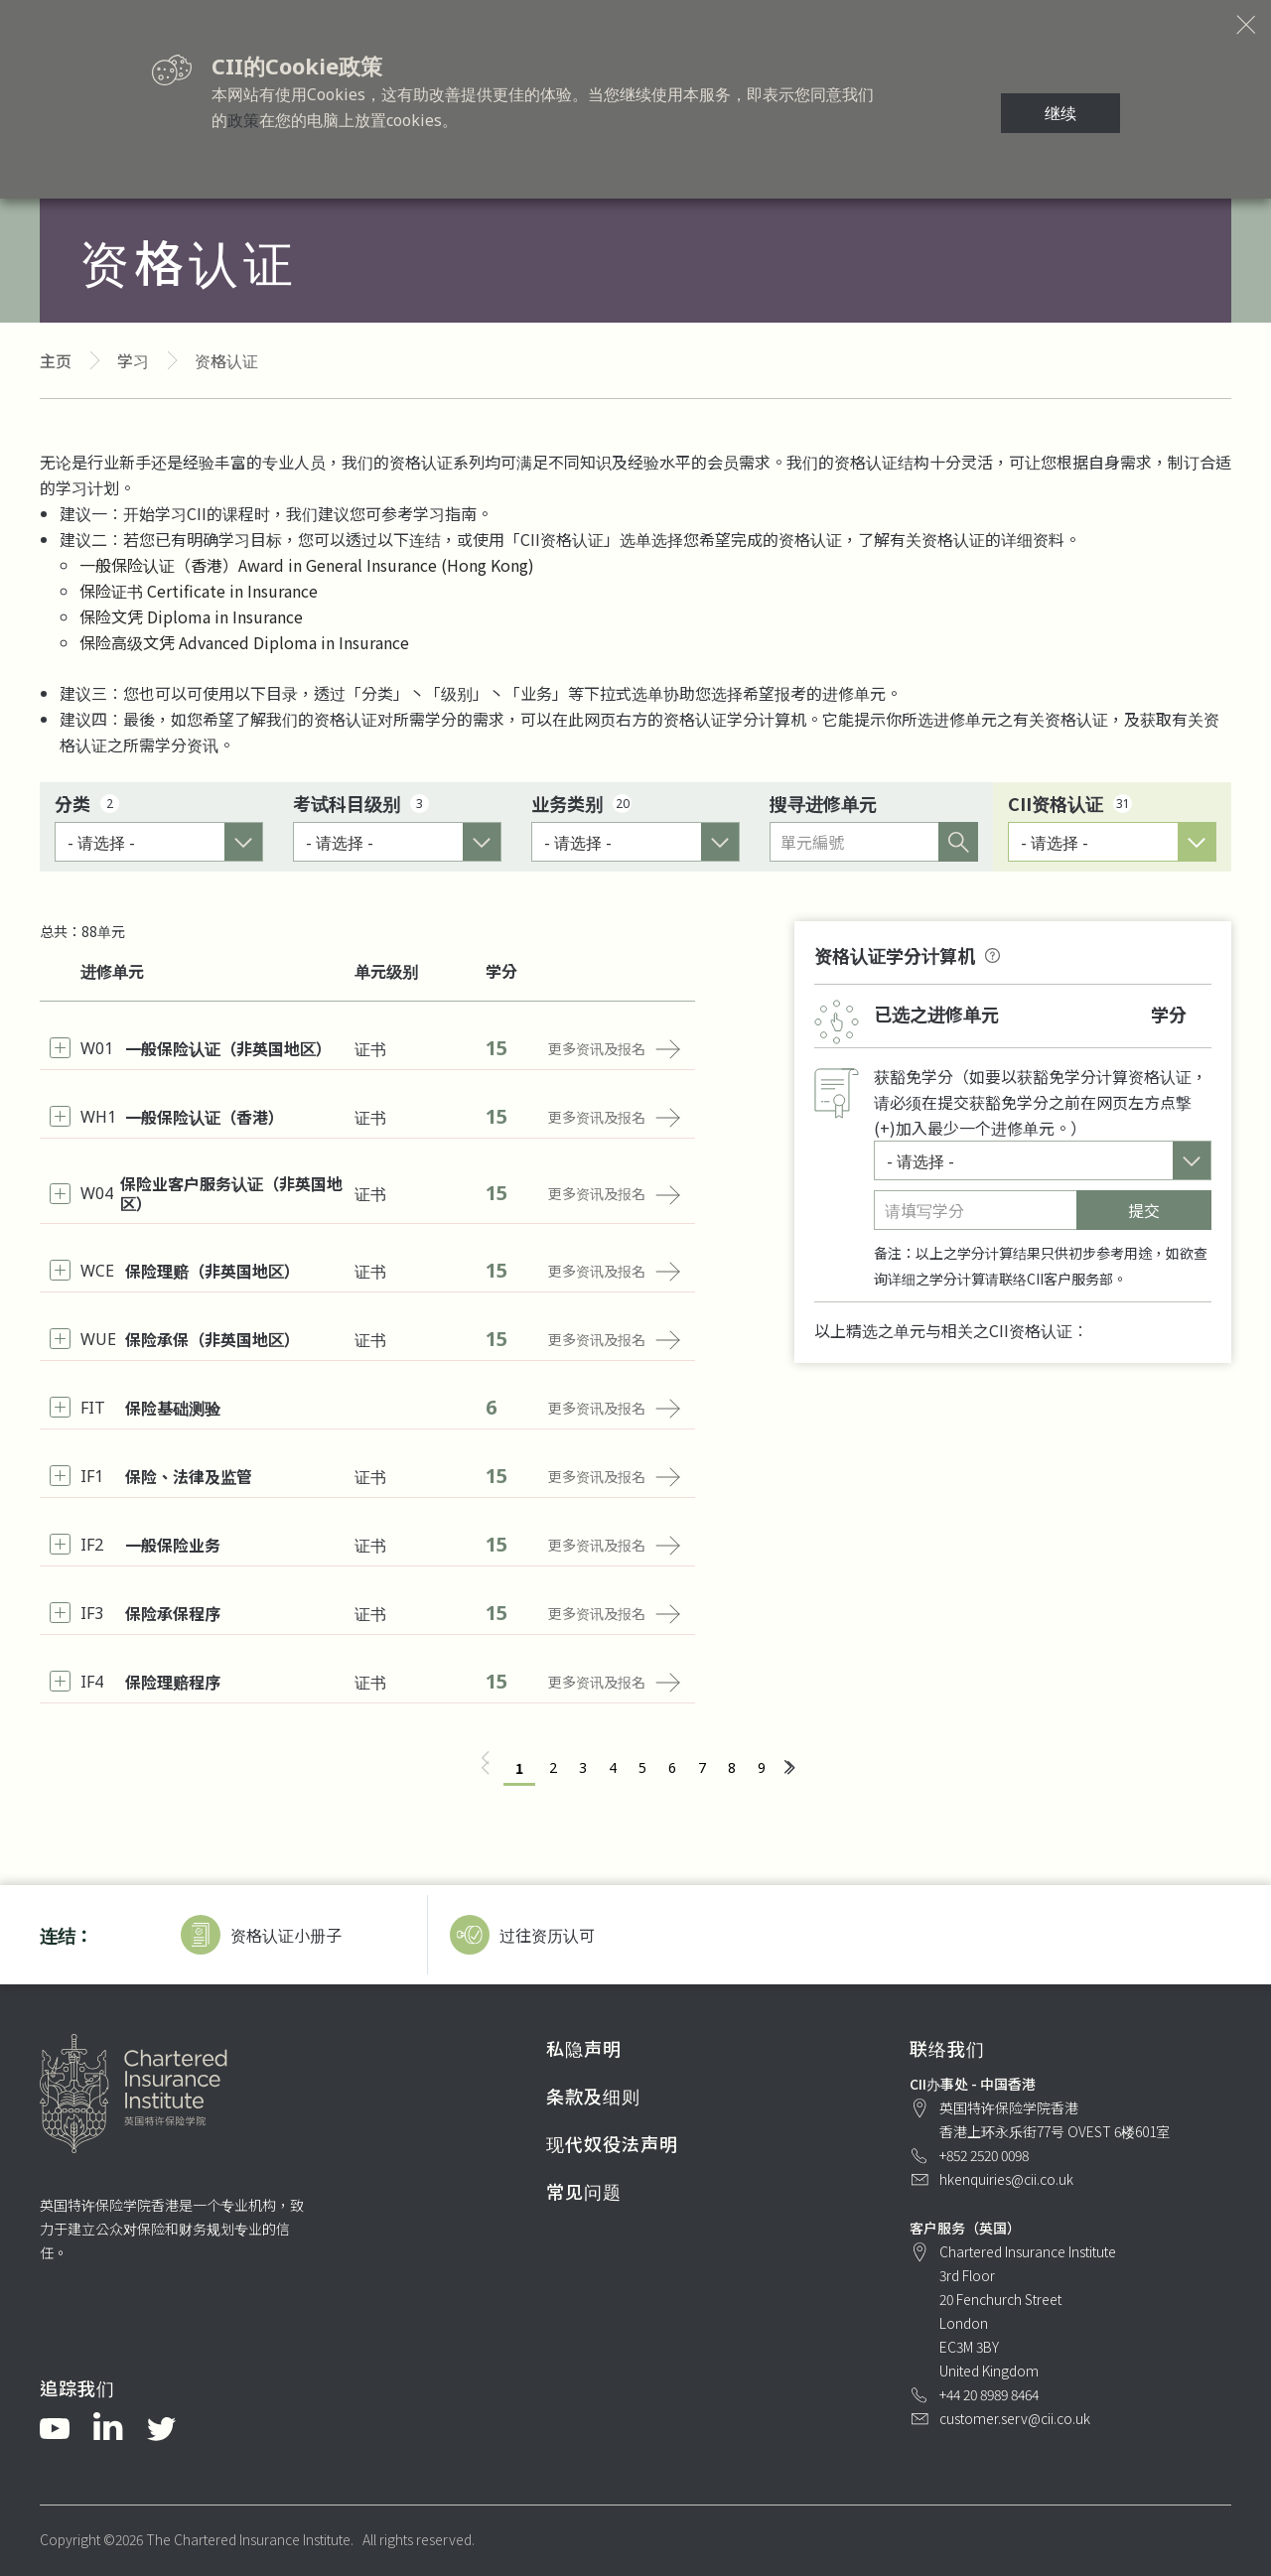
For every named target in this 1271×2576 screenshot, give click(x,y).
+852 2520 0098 (984, 2155)
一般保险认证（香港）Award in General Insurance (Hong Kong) (306, 565)
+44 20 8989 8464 (989, 2394)
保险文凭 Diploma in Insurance (191, 616)
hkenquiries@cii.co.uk (1006, 2179)
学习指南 (445, 513)
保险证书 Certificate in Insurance (198, 591)
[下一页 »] (788, 1768)
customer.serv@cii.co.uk (1014, 2418)
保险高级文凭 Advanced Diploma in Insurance (244, 642)
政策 (243, 120)
